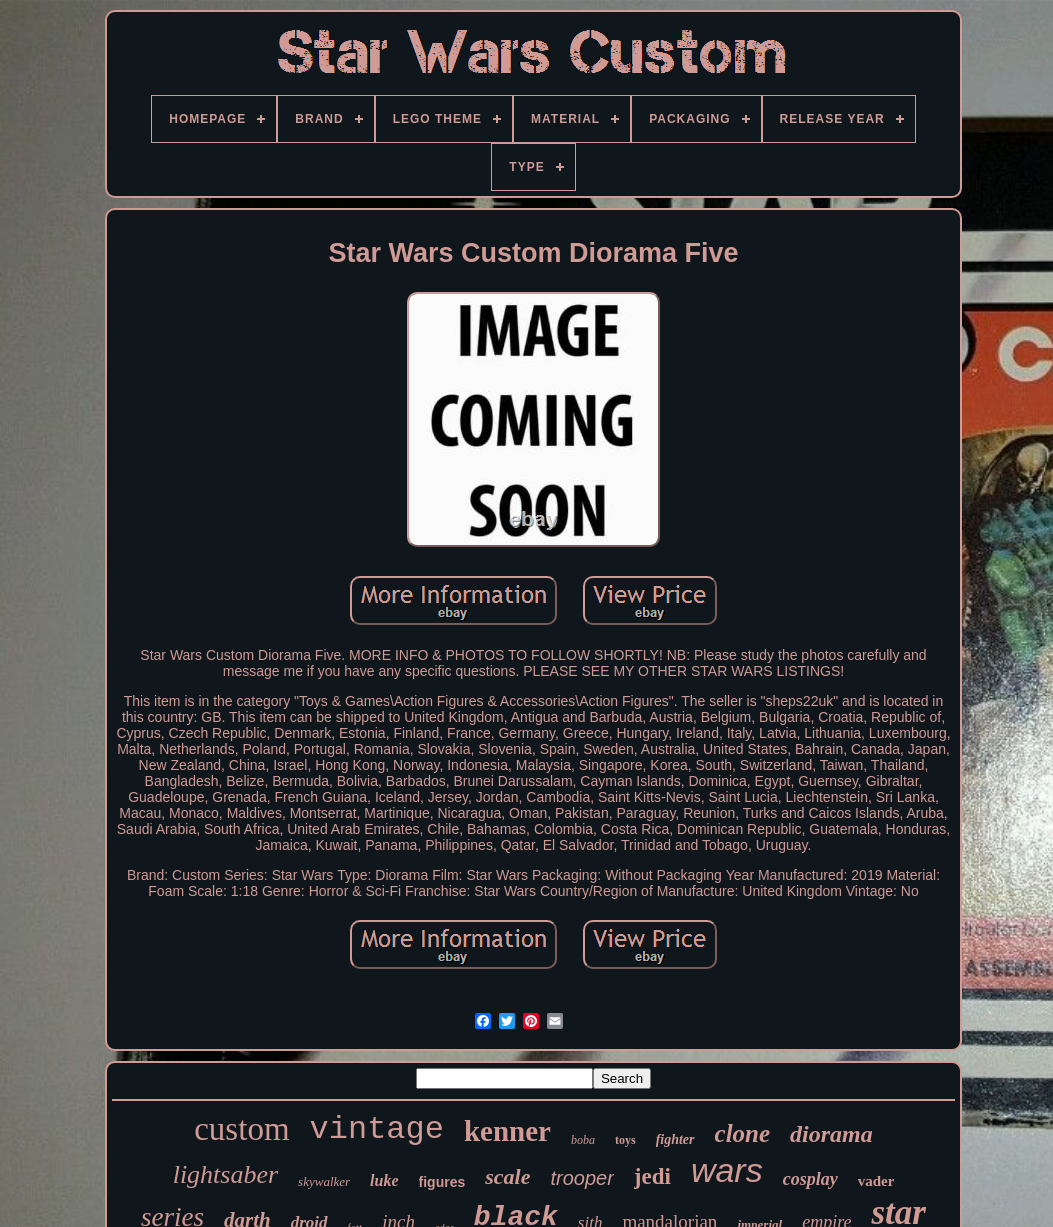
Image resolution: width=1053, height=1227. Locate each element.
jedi (652, 1176)
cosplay (810, 1179)
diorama (831, 1134)
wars (727, 1170)
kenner (507, 1131)
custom (241, 1129)
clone (743, 1133)
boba (583, 1140)
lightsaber (225, 1174)
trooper (581, 1178)
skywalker (324, 1181)
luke (384, 1180)
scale (507, 1176)
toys (625, 1140)
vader (876, 1181)
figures (442, 1182)
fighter (675, 1139)
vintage (377, 1129)
